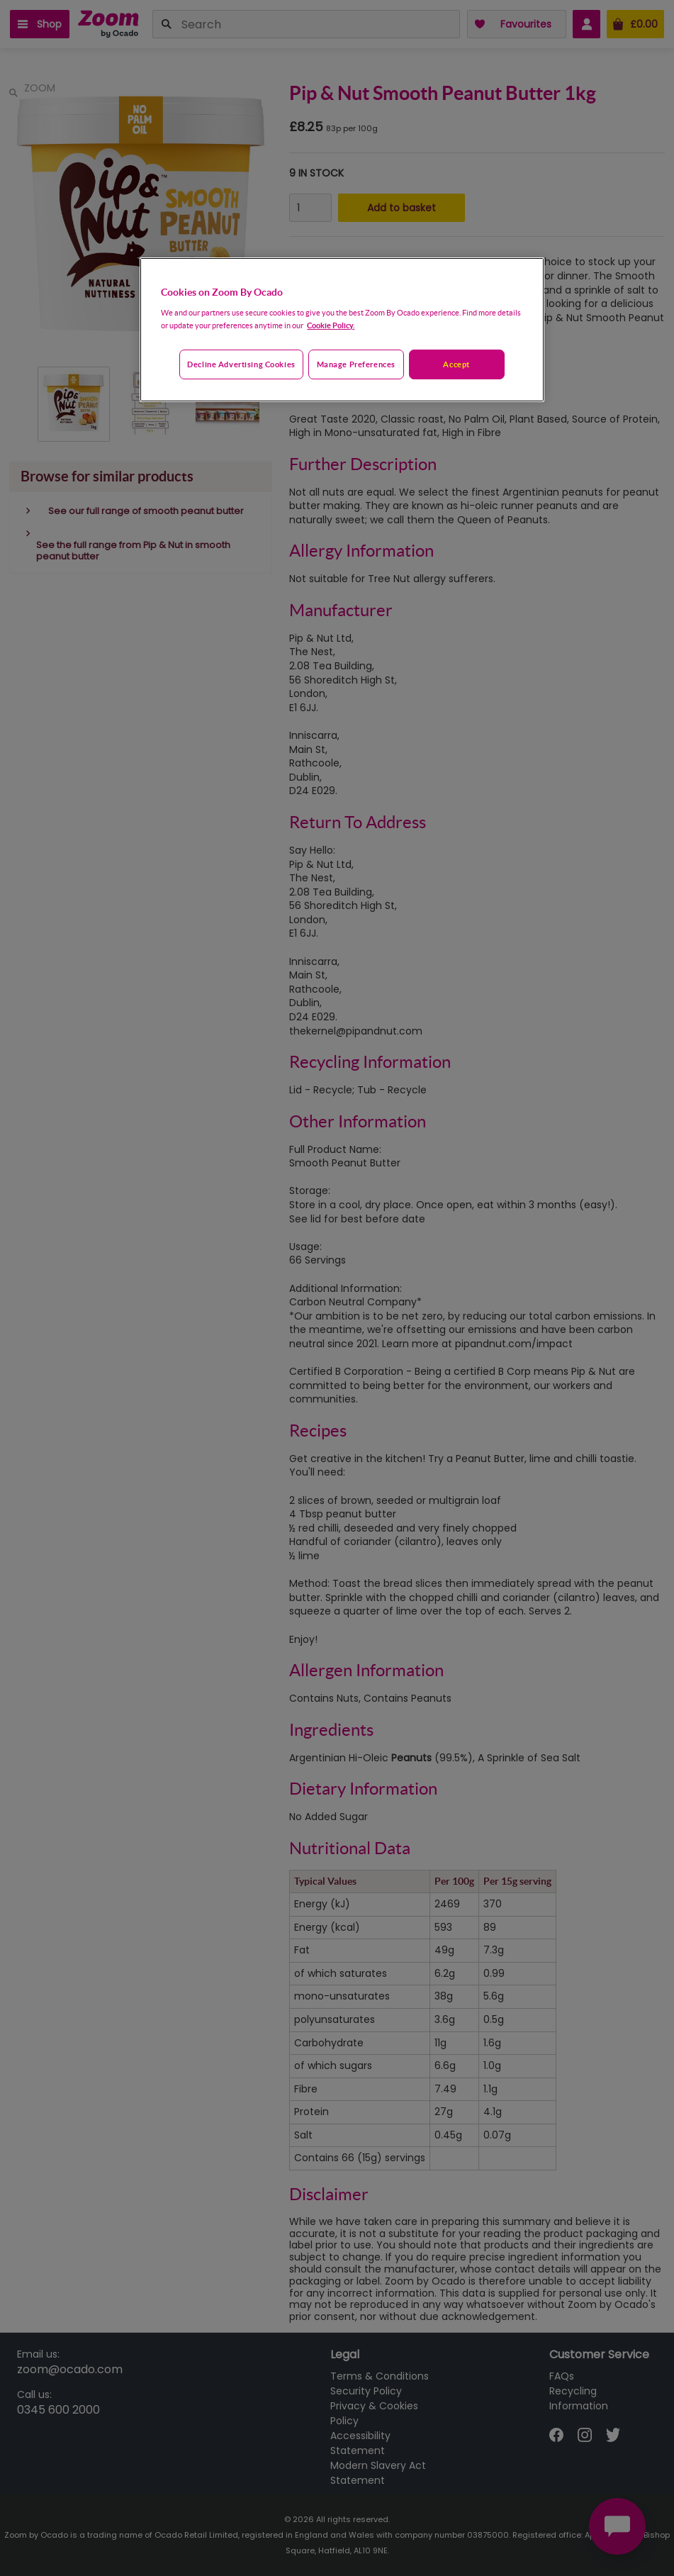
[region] (342, 329)
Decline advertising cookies (241, 364)
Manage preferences (356, 364)
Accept (456, 364)
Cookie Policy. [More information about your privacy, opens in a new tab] (330, 325)
